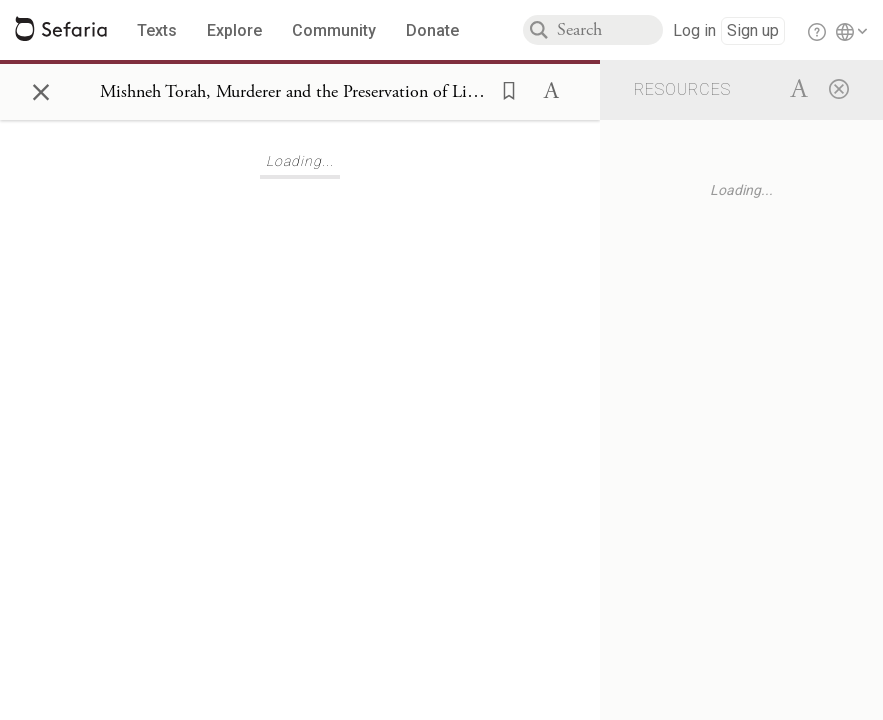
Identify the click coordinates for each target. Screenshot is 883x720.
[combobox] (610, 30)
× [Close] (41, 89)
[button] (503, 89)
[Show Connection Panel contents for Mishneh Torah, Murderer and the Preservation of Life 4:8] (294, 92)
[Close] (839, 88)
